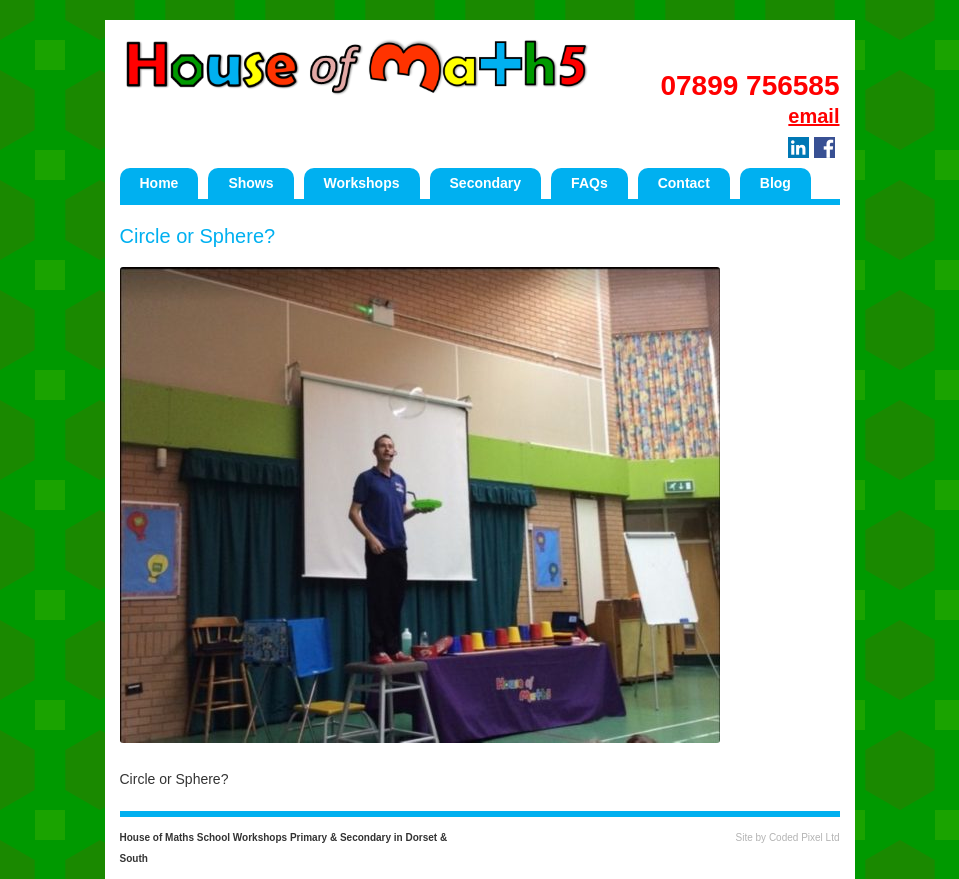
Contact (684, 183)
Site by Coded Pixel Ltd (788, 837)
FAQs (589, 183)
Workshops (362, 183)
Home (159, 183)
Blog (775, 183)
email (813, 116)
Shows (250, 183)
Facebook (824, 147)
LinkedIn (798, 147)
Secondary (486, 183)
